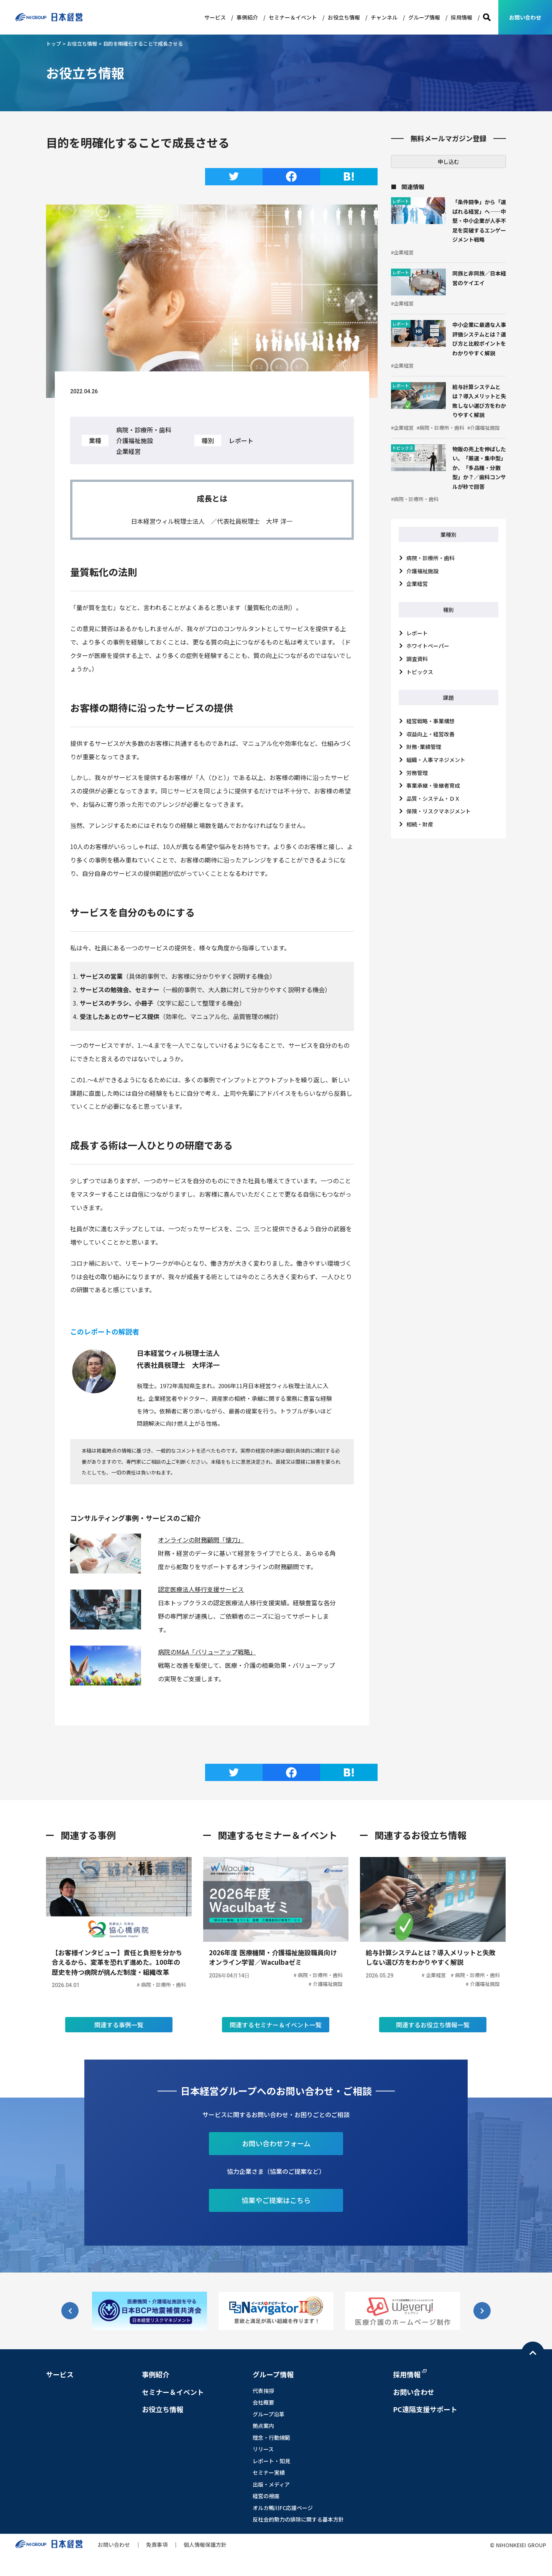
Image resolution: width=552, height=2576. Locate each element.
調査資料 (417, 659)
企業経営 (417, 583)
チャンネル (384, 17)
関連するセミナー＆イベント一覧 (276, 2043)
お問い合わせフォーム (276, 2162)
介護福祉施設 (422, 571)
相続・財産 (419, 824)
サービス (215, 17)
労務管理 (417, 773)
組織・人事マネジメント (435, 760)
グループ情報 (424, 17)
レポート (417, 633)
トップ (53, 43)
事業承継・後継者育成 (433, 785)
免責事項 (157, 2564)
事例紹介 (247, 17)
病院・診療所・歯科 (430, 558)
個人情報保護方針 (205, 2564)
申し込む (448, 161)
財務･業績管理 (423, 746)
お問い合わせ (525, 17)
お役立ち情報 (344, 17)
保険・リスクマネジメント (438, 811)
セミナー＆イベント (293, 17)
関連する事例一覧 (118, 2043)
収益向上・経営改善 (430, 734)
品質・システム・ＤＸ (433, 798)
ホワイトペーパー (427, 646)
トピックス (419, 672)
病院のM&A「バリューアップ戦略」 (207, 1651)
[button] (482, 2330)
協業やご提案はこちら (276, 2219)
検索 (487, 17)
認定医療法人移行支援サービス (201, 1589)
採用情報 (461, 17)
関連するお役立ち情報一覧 (433, 2043)
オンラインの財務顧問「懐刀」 (201, 1539)
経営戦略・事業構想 (430, 721)
